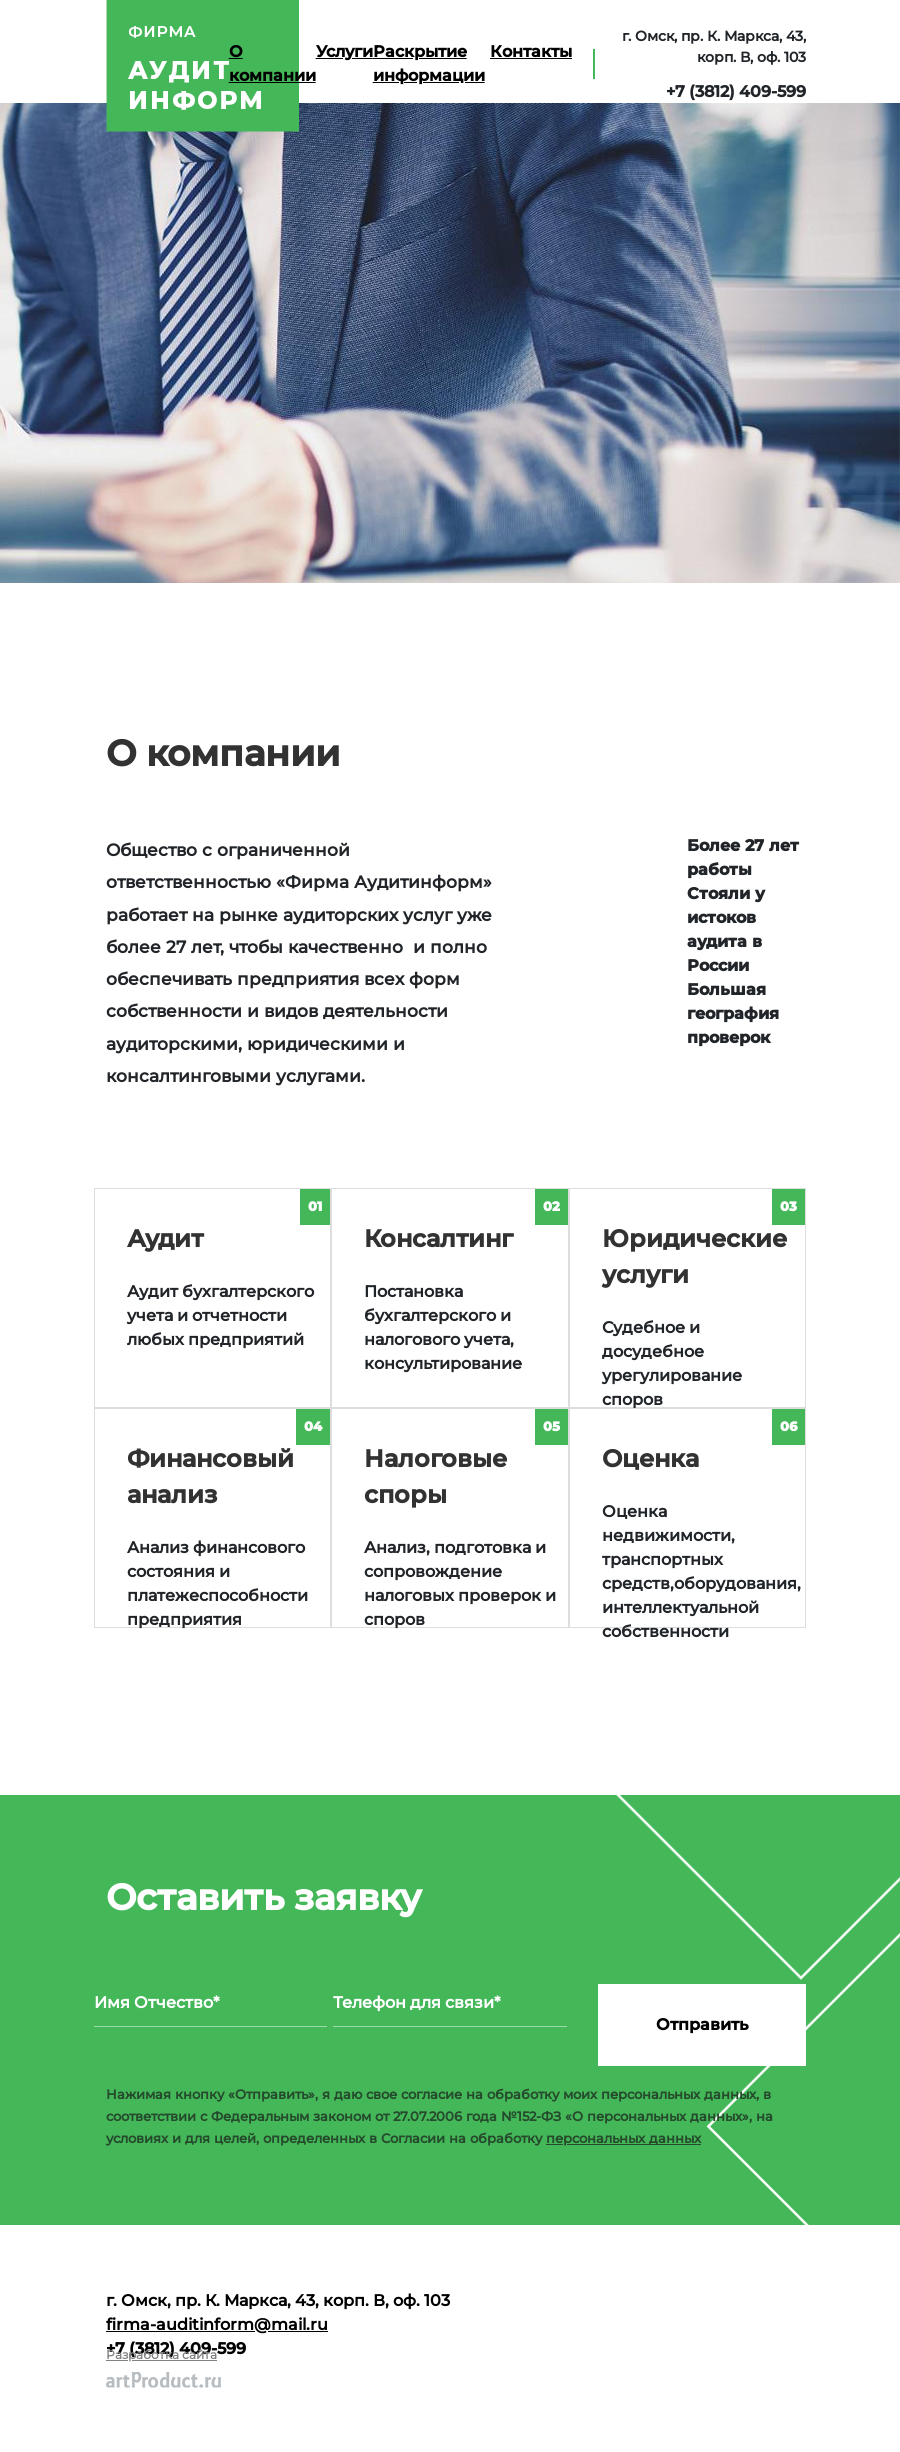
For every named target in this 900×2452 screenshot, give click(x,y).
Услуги (344, 51)
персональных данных (623, 2138)
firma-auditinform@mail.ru (217, 2324)
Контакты (531, 51)
